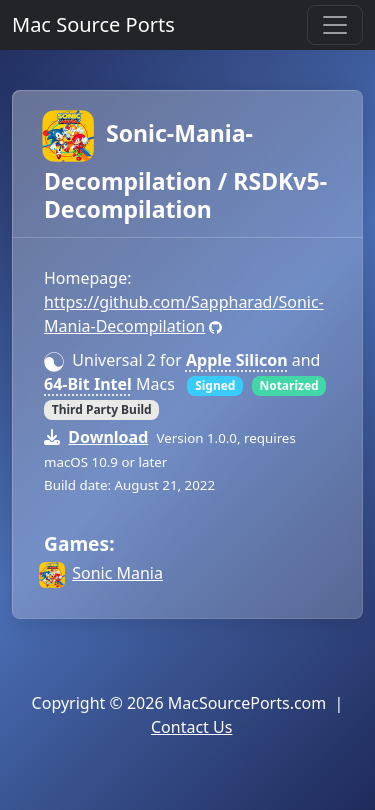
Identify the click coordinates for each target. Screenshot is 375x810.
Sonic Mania (117, 573)
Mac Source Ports (93, 24)
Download (108, 437)
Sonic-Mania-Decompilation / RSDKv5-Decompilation (185, 170)
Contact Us (191, 727)
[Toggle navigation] (335, 25)
